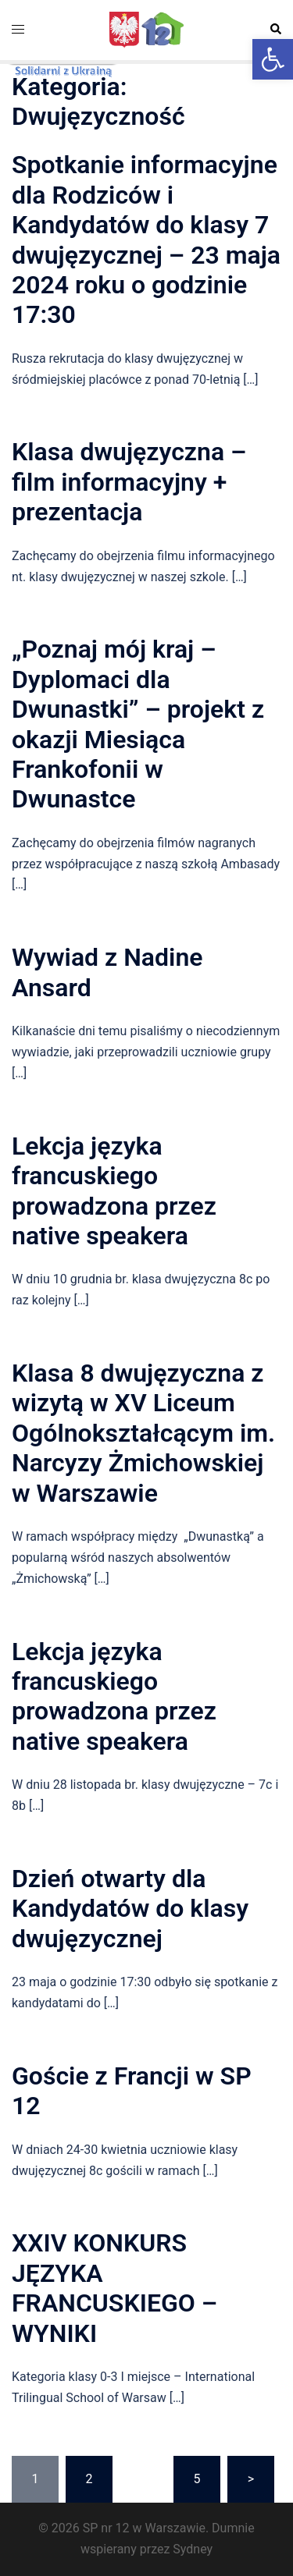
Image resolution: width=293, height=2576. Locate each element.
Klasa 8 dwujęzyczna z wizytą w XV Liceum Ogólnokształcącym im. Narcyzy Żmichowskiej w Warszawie (143, 1433)
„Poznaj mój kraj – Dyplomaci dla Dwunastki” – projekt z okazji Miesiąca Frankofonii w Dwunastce (138, 724)
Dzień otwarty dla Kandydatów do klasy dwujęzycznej (130, 1908)
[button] (272, 59)
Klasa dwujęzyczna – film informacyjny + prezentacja (129, 482)
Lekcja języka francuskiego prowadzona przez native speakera (114, 1191)
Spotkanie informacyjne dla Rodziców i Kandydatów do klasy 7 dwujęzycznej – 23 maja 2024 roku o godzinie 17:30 (146, 239)
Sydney (193, 2549)
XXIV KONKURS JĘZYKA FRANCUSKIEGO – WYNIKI (114, 2287)
